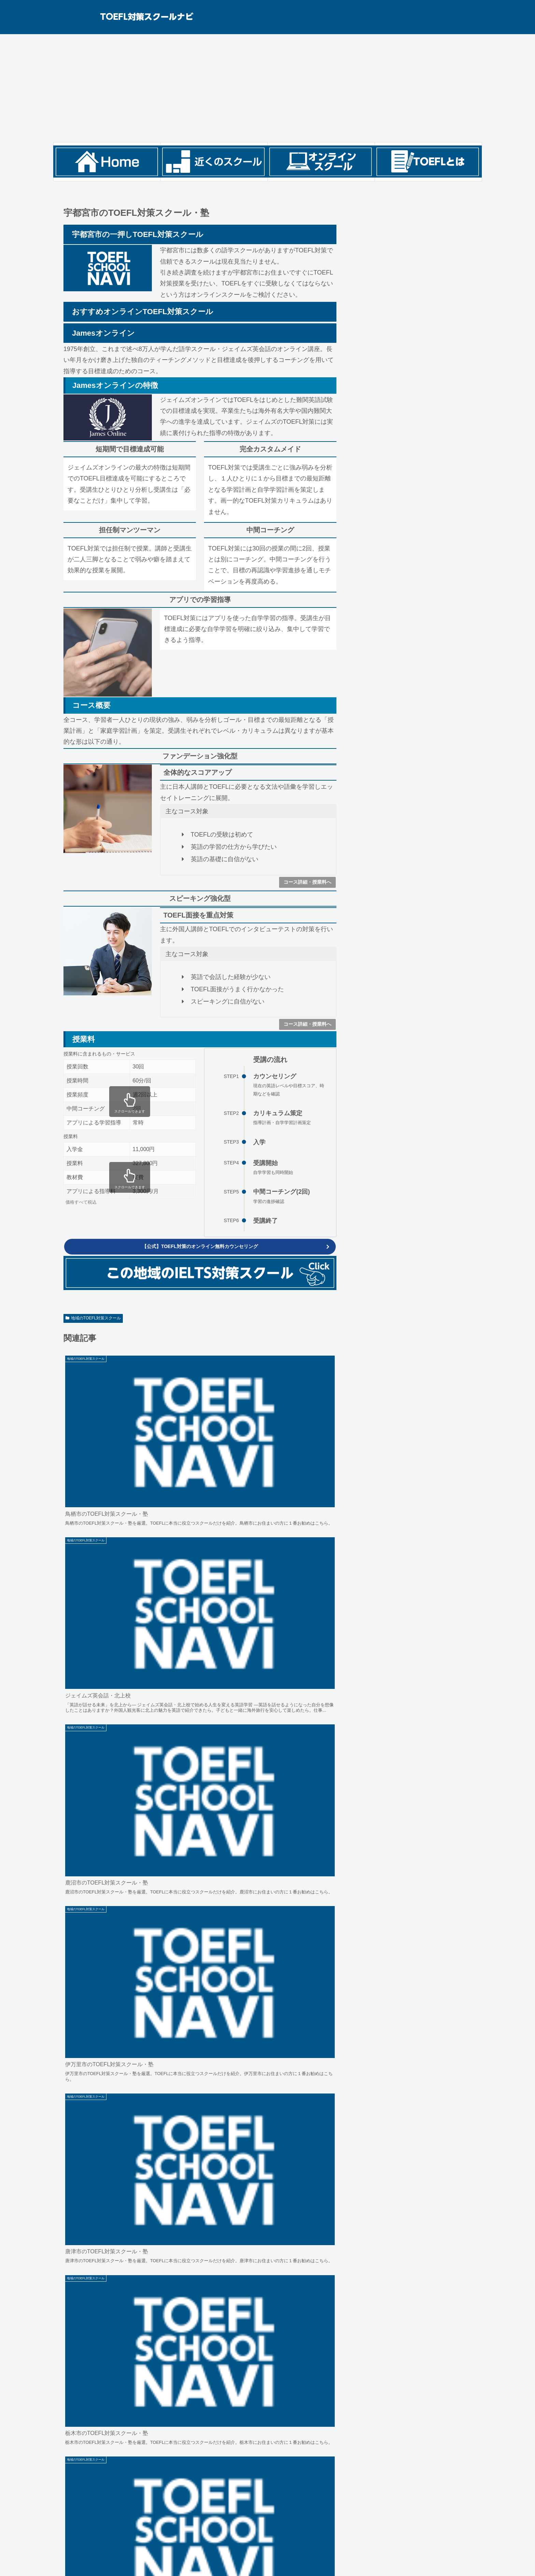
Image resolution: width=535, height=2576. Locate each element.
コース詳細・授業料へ (307, 882)
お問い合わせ (114, 2557)
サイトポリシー (76, 2557)
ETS (76, 2526)
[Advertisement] (267, 88)
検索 (366, 201)
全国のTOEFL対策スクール (102, 2514)
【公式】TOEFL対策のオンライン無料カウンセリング (200, 1247)
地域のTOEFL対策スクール (93, 1320)
